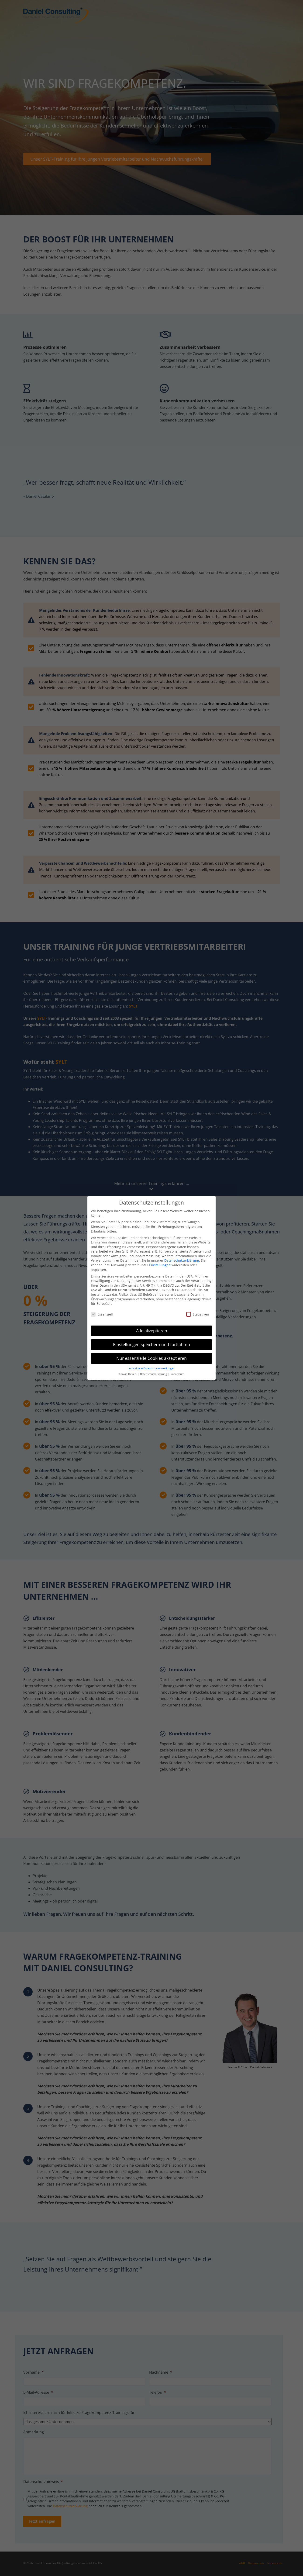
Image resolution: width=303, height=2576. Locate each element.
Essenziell (102, 1314)
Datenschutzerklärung (181, 1260)
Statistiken (197, 1314)
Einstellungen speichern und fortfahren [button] (151, 1344)
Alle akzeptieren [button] (151, 1330)
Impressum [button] (177, 1374)
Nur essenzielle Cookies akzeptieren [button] (151, 1358)
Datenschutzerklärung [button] (154, 1374)
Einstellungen (160, 1265)
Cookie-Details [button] (128, 1374)
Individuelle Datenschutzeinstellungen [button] (151, 1368)
